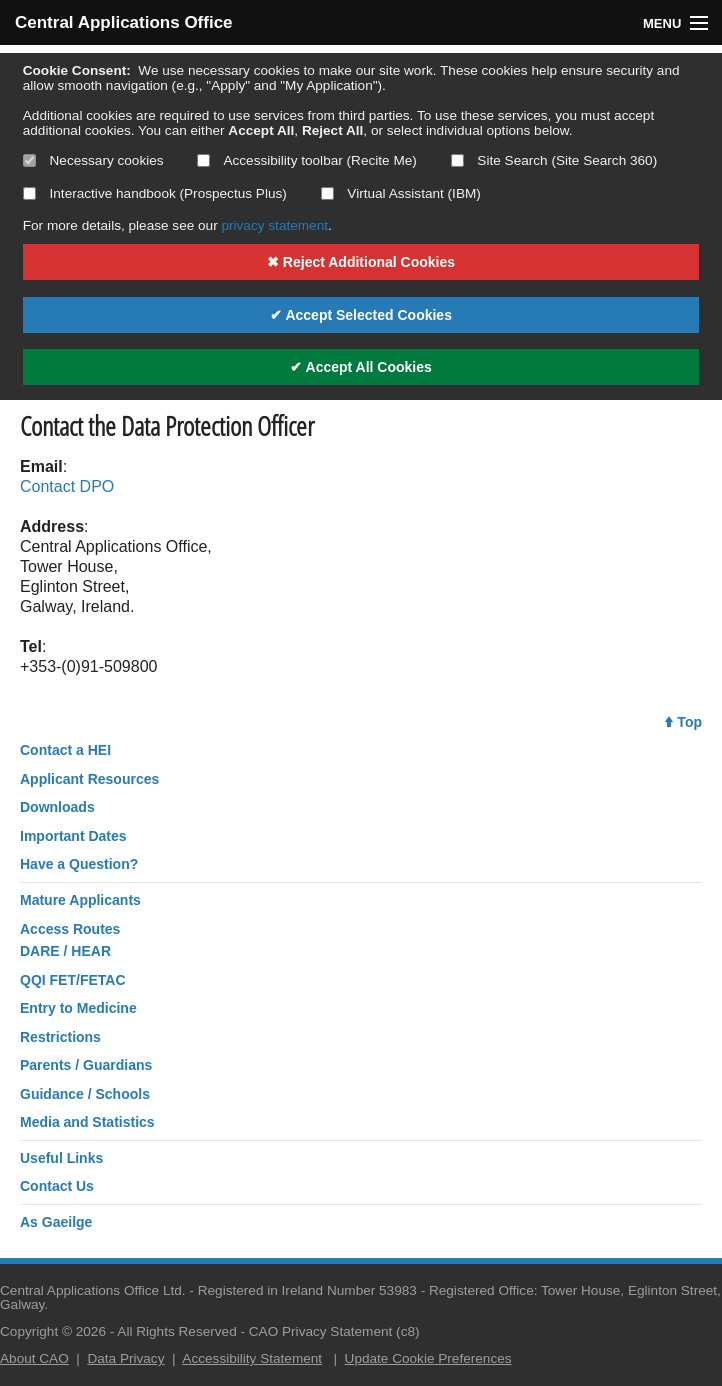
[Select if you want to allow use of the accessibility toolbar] (203, 160)
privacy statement (274, 225)
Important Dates (73, 836)
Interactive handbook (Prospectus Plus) (155, 193)
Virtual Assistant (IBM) (401, 193)
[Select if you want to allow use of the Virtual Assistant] (327, 193)
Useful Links (61, 1158)
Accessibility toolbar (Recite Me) (306, 160)
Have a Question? (79, 864)
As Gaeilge (56, 1222)
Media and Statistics (87, 1122)
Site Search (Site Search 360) (554, 160)
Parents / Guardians (86, 1065)
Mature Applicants (80, 900)
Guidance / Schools (85, 1094)
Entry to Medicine (78, 1008)
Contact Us (57, 1186)
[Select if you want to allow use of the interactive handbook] (29, 193)
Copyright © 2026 (53, 1331)
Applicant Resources (89, 779)
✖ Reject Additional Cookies (361, 262)
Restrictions (60, 1037)
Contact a (65, 750)
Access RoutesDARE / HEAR (70, 940)
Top (683, 722)
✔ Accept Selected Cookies (361, 315)
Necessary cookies (93, 160)
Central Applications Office (124, 22)
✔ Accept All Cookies (361, 367)
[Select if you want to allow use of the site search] (457, 160)
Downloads (57, 807)
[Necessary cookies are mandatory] (29, 160)
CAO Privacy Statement (321, 1331)
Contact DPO (67, 486)
